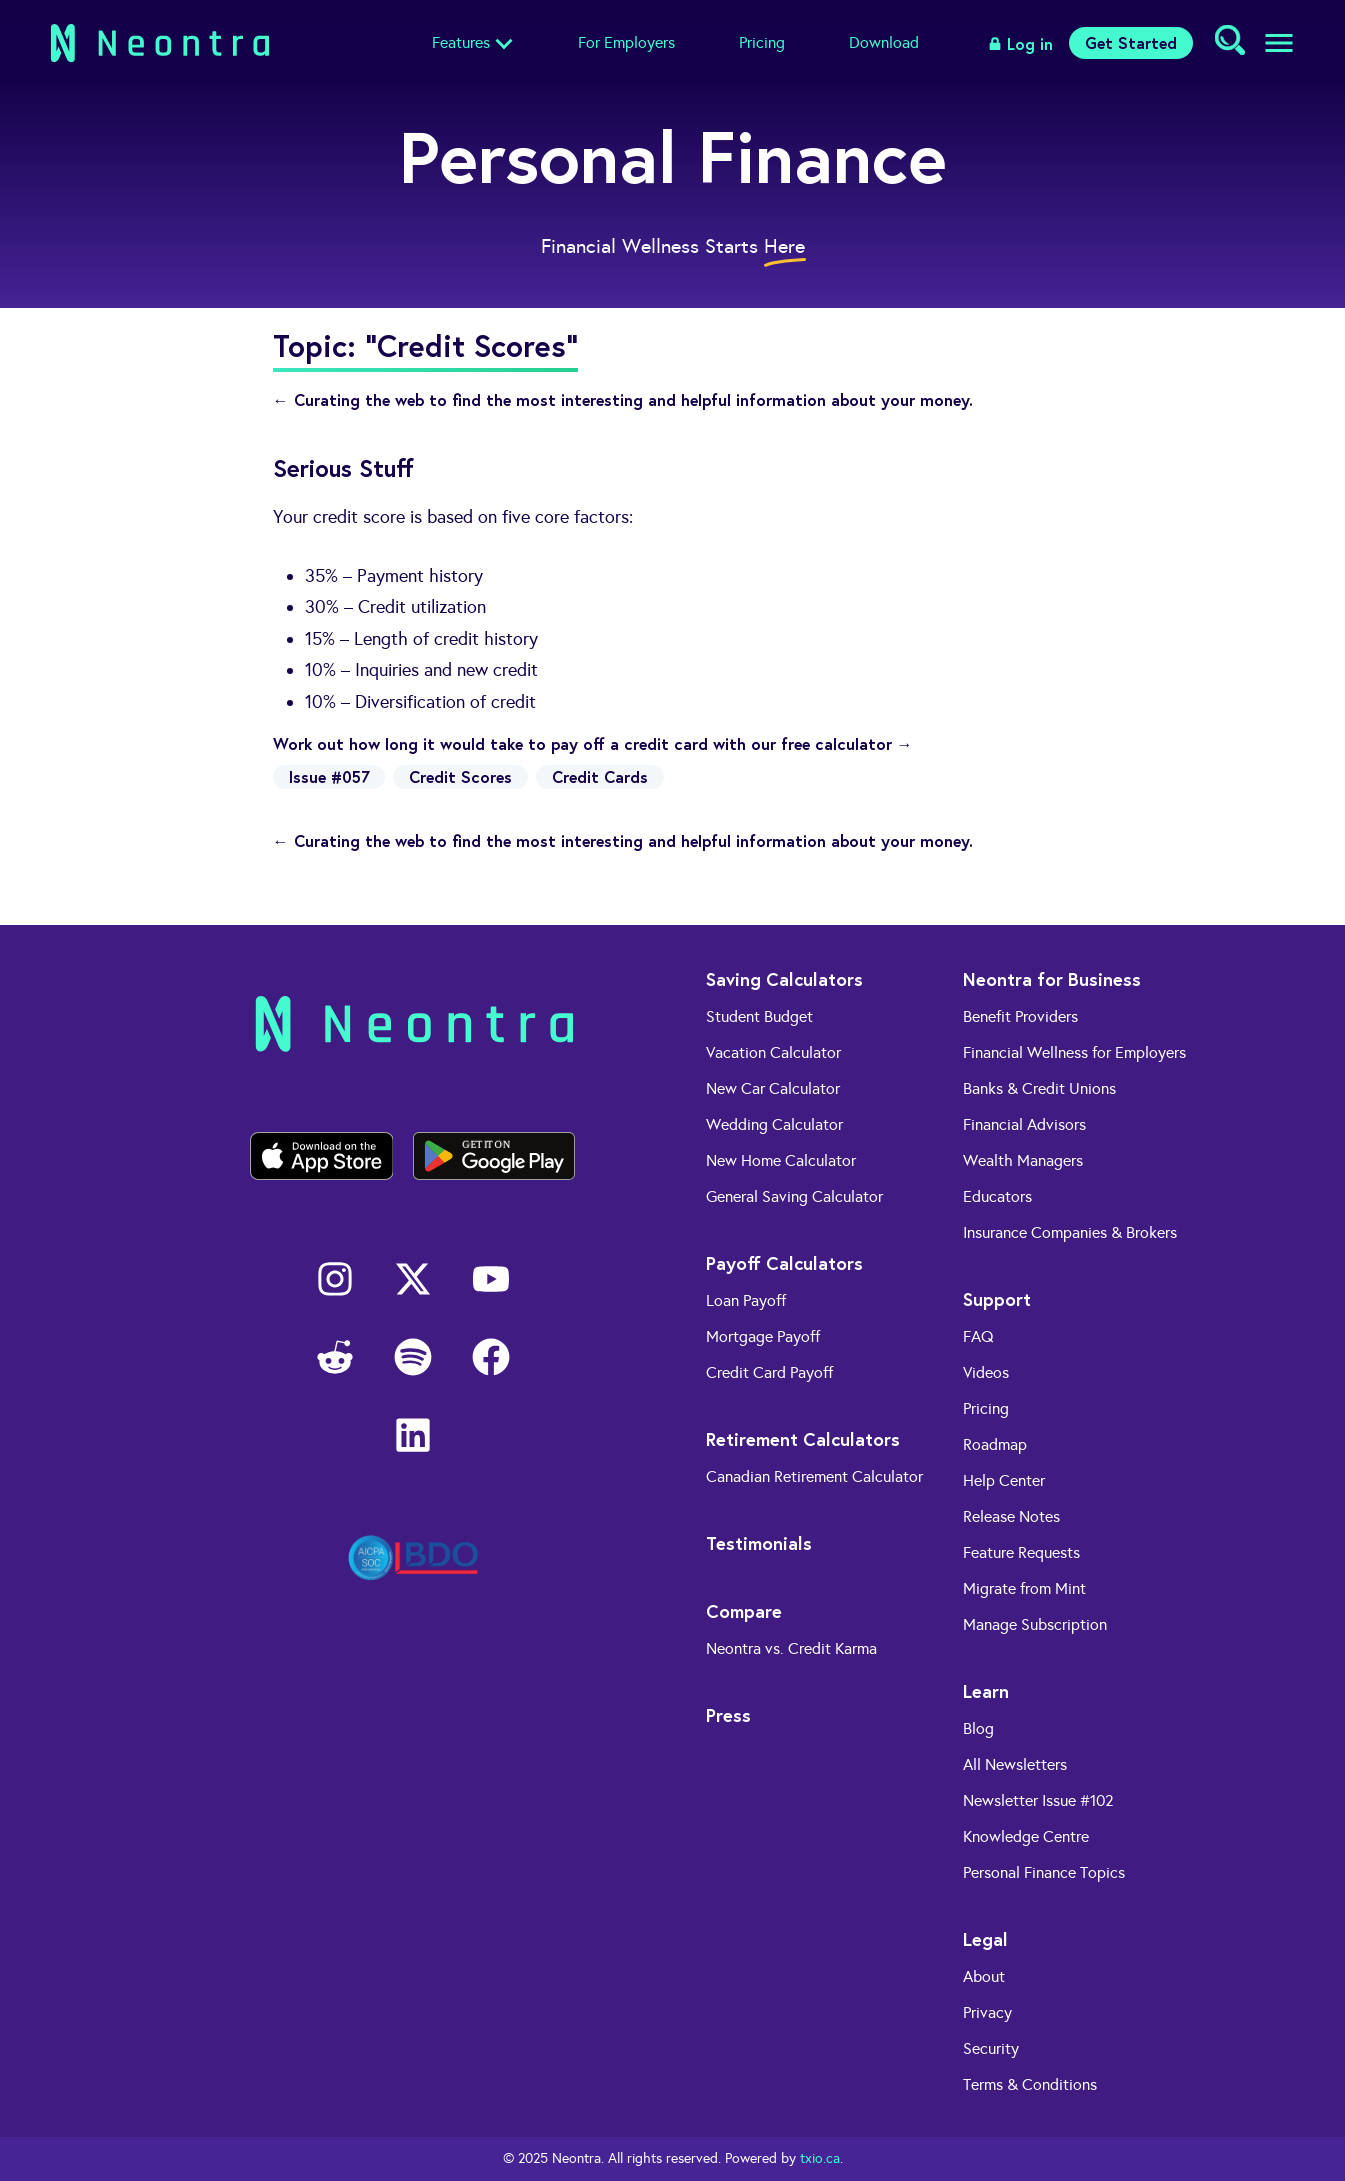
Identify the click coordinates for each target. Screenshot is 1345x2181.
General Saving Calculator (794, 1196)
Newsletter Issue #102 (1038, 1800)
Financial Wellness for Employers (1074, 1052)
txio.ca (820, 2158)
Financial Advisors (1024, 1124)
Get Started (1131, 42)
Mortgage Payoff (763, 1336)
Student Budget (759, 1016)
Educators (997, 1196)
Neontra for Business (1052, 979)
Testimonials (759, 1543)
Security (991, 2048)
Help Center (1004, 1480)
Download (884, 42)
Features (461, 42)
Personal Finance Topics (1044, 1872)
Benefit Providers (1020, 1016)
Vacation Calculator (773, 1052)
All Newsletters (1015, 1764)
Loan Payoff (746, 1300)
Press (728, 1715)
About (984, 1976)
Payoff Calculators (784, 1263)
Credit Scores (460, 776)
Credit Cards (600, 776)
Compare (744, 1611)
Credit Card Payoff (769, 1372)
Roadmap (995, 1444)
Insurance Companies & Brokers (1070, 1232)
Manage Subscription (1035, 1624)
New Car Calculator (773, 1088)
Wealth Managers (1023, 1160)
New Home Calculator (781, 1160)
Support (997, 1299)
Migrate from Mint (1024, 1588)
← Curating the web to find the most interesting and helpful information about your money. (623, 399)
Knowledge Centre (1026, 1836)
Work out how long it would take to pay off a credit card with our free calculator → (593, 743)
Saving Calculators (784, 979)
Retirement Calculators (803, 1439)
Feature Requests (1021, 1552)
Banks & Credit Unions (1039, 1088)
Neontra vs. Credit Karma (791, 1648)
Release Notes (1011, 1516)
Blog (978, 1728)
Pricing (762, 42)
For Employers (626, 42)
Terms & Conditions (1030, 2084)
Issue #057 (329, 776)
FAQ (978, 1336)
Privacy (987, 2012)
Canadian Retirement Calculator (814, 1476)
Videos (986, 1372)
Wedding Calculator (774, 1124)
